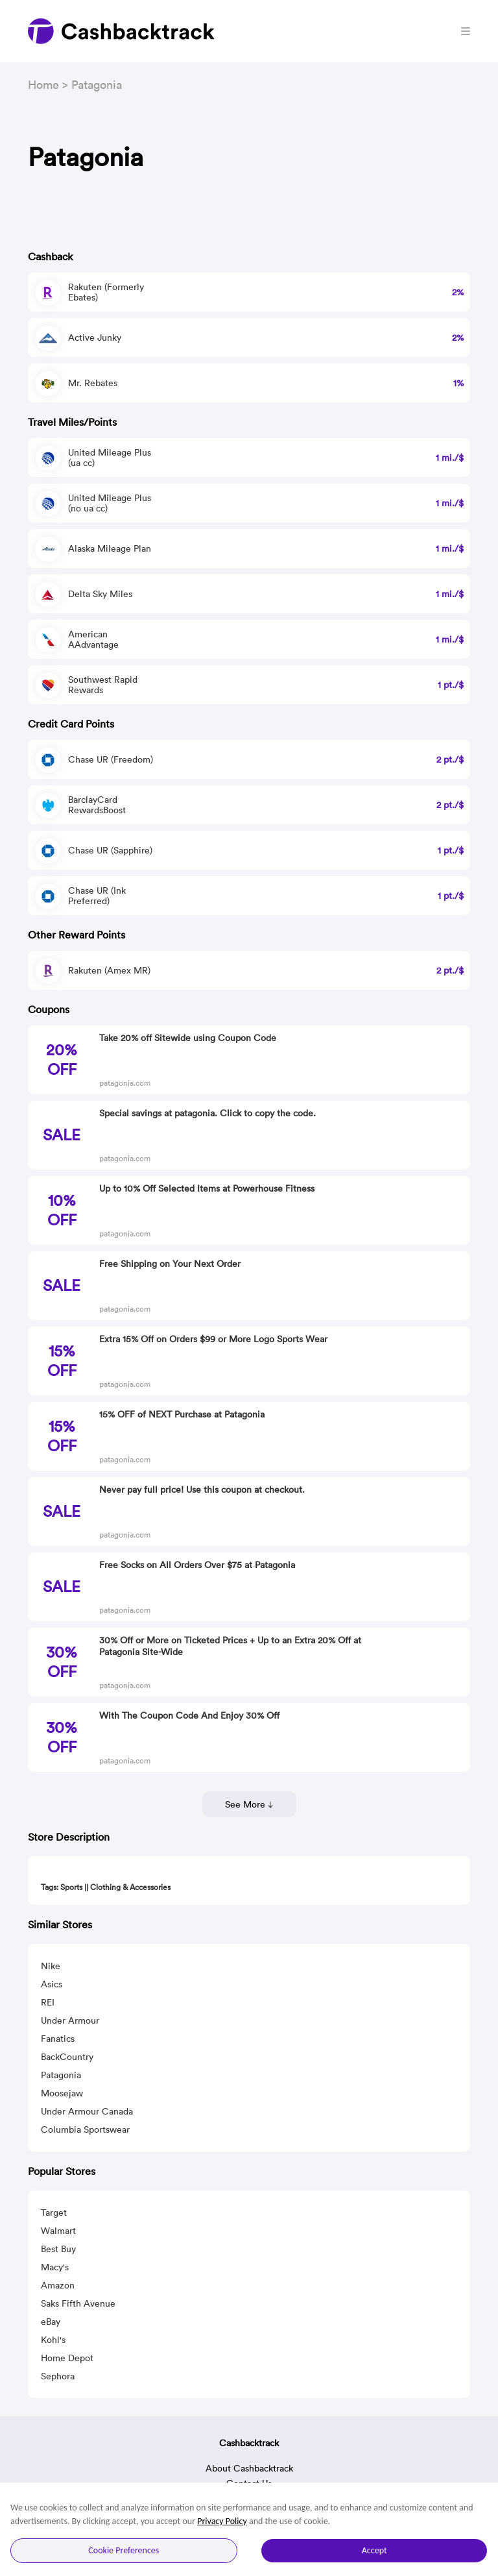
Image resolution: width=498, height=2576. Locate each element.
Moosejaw (62, 2093)
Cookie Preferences (123, 2550)
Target (54, 2212)
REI (47, 2002)
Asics (51, 1984)
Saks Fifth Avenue (78, 2303)
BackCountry (67, 2057)
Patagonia (61, 2075)
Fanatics (58, 2038)
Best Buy (58, 2249)
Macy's (55, 2267)
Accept (374, 2550)
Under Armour (70, 2020)
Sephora (58, 2376)
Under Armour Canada (87, 2111)
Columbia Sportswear (85, 2129)
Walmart (58, 2231)
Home (43, 84)
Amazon (58, 2285)
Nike (50, 1966)
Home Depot (67, 2358)
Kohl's (53, 2340)
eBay (50, 2321)
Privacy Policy (222, 2521)
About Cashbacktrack (249, 2468)
